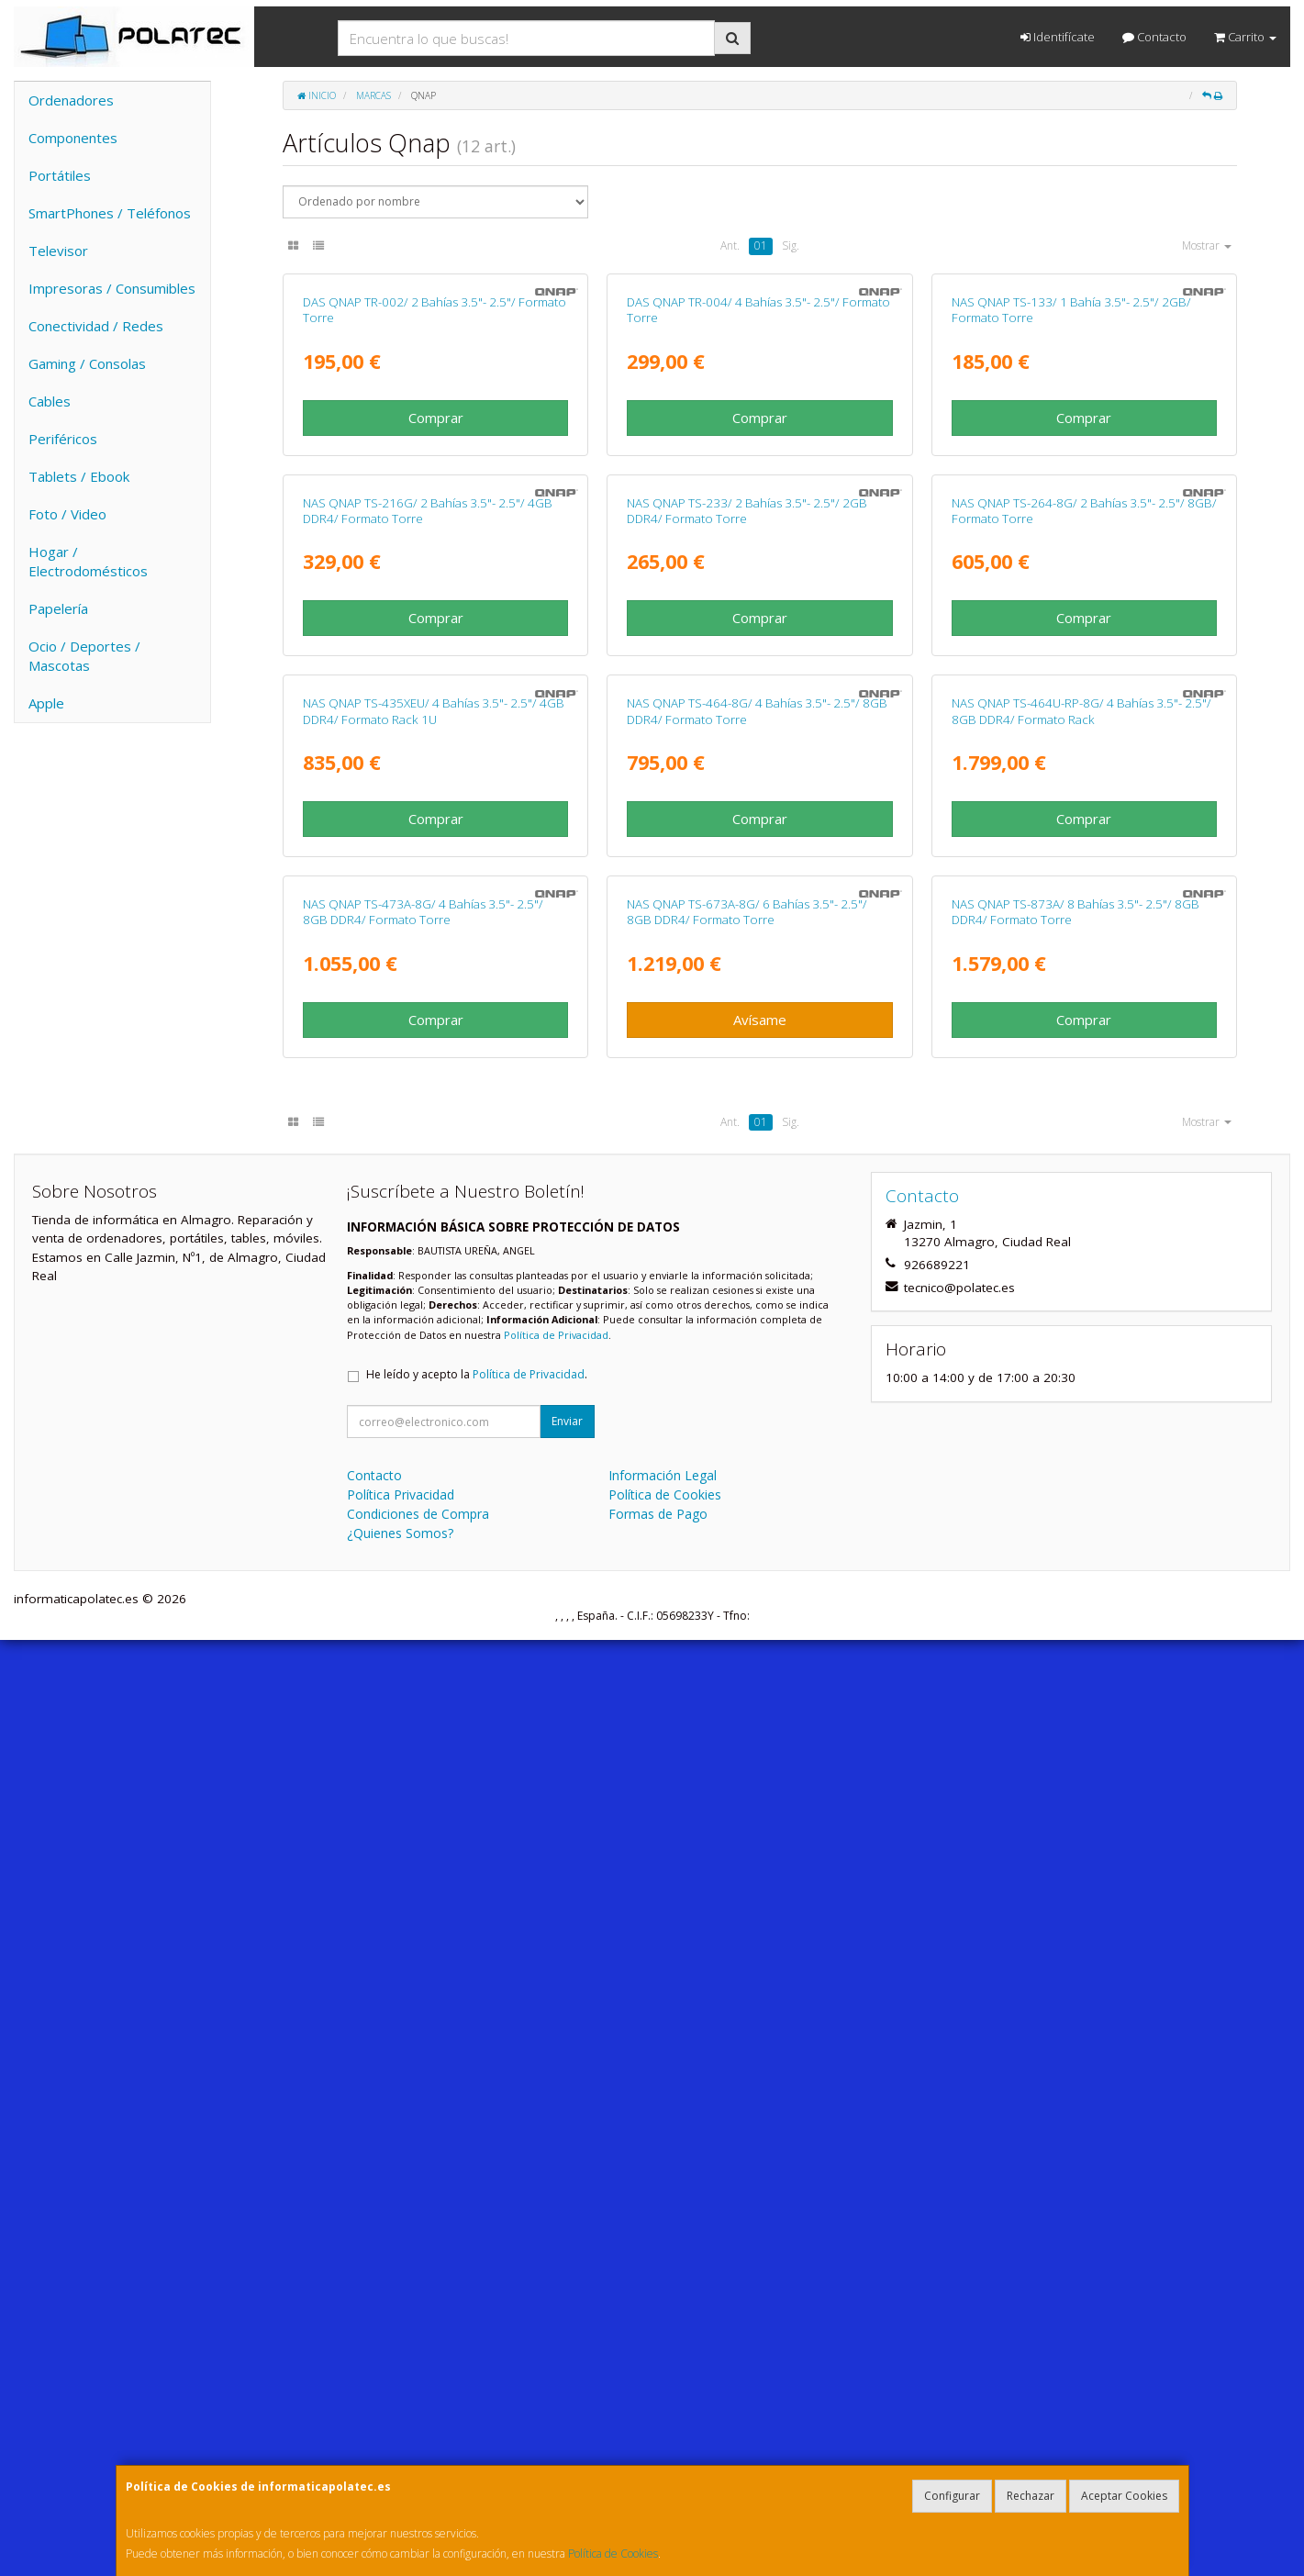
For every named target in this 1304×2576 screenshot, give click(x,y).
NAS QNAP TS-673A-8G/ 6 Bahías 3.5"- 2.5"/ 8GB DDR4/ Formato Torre (747, 1848)
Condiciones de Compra (418, 2450)
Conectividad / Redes (95, 326)
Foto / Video (67, 514)
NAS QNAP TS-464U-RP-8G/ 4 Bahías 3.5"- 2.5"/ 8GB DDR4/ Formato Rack (1081, 1413)
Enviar (567, 2357)
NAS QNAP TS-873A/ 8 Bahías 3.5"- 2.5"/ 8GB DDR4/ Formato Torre (1075, 1848)
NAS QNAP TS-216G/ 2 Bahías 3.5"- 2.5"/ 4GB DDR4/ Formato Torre (427, 979)
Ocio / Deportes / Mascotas (84, 656)
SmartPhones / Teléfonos (109, 213)
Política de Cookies (613, 2553)
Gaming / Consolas (87, 363)
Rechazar (1030, 2496)
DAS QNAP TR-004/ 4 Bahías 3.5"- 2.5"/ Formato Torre (758, 544)
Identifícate (1057, 36)
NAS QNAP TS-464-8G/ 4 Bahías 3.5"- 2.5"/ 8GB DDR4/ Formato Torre (757, 1413)
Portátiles (59, 175)
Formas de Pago (658, 2450)
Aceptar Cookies (1124, 2496)
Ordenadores (71, 100)
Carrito (1245, 36)
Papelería (58, 608)
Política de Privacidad (556, 2271)
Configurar (952, 2496)
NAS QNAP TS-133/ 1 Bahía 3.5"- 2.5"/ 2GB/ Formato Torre (1071, 544)
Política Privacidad (400, 2430)
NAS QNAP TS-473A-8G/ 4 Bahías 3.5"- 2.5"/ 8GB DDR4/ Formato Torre (423, 1848)
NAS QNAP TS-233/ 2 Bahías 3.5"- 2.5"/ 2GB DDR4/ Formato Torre (747, 979)
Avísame (759, 1955)
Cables (49, 401)
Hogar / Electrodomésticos (88, 561)
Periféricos (62, 438)
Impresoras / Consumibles (111, 288)
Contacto (1154, 36)
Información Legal (662, 2411)
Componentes (72, 137)
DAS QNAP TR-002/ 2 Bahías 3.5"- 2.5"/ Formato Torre (434, 544)
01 (760, 245)
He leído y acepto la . (476, 2310)
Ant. (730, 245)
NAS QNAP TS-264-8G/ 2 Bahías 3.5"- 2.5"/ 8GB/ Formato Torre (1084, 979)
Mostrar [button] (1207, 245)
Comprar (435, 651)
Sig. (790, 245)
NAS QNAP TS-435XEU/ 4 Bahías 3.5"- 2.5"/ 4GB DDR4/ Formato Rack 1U (433, 1413)
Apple (46, 703)
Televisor (58, 250)
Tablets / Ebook (78, 476)
